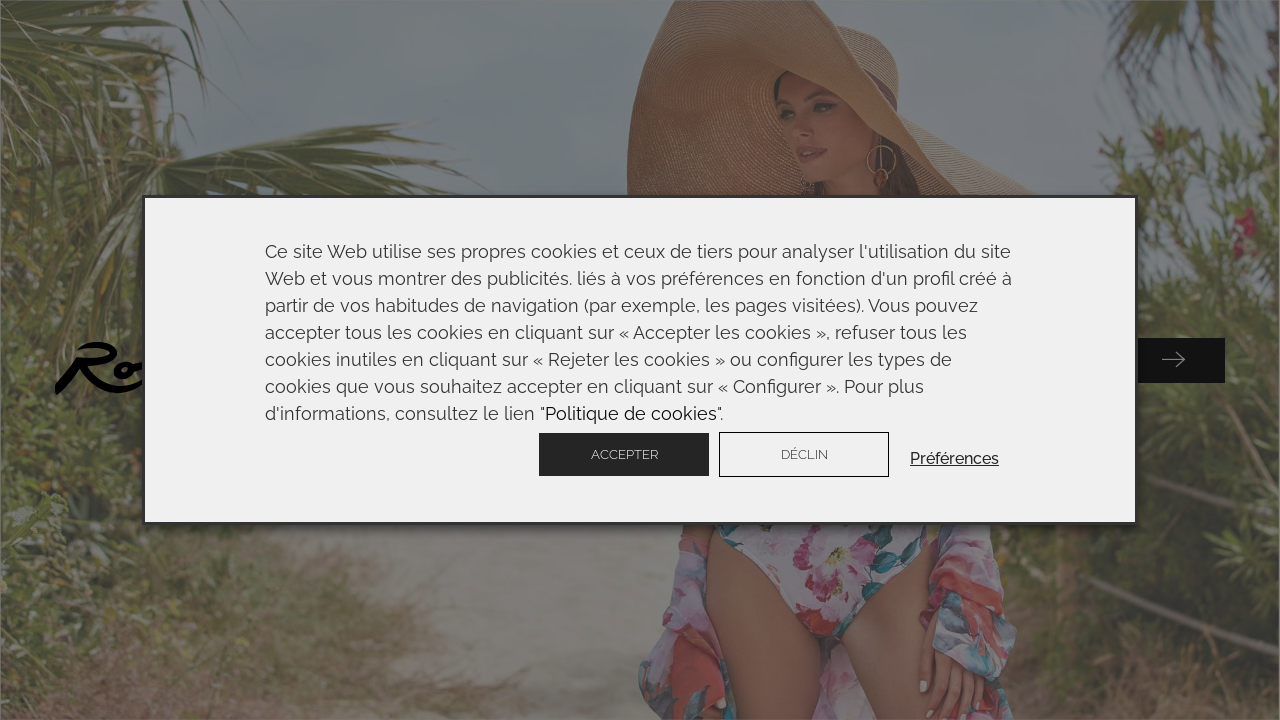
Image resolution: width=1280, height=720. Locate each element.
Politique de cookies (631, 413)
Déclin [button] (804, 454)
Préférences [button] (954, 458)
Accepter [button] (624, 454)
